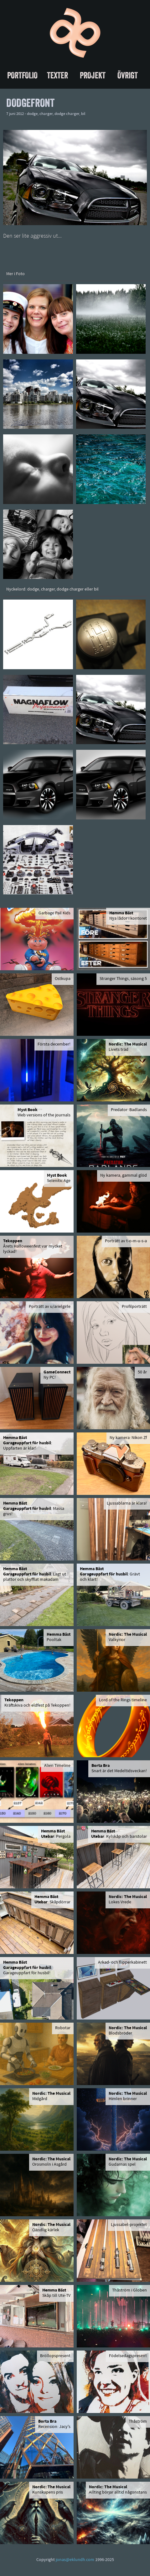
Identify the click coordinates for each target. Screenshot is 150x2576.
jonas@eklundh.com (75, 2560)
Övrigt (127, 75)
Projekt (93, 75)
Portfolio (22, 75)
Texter (57, 75)
